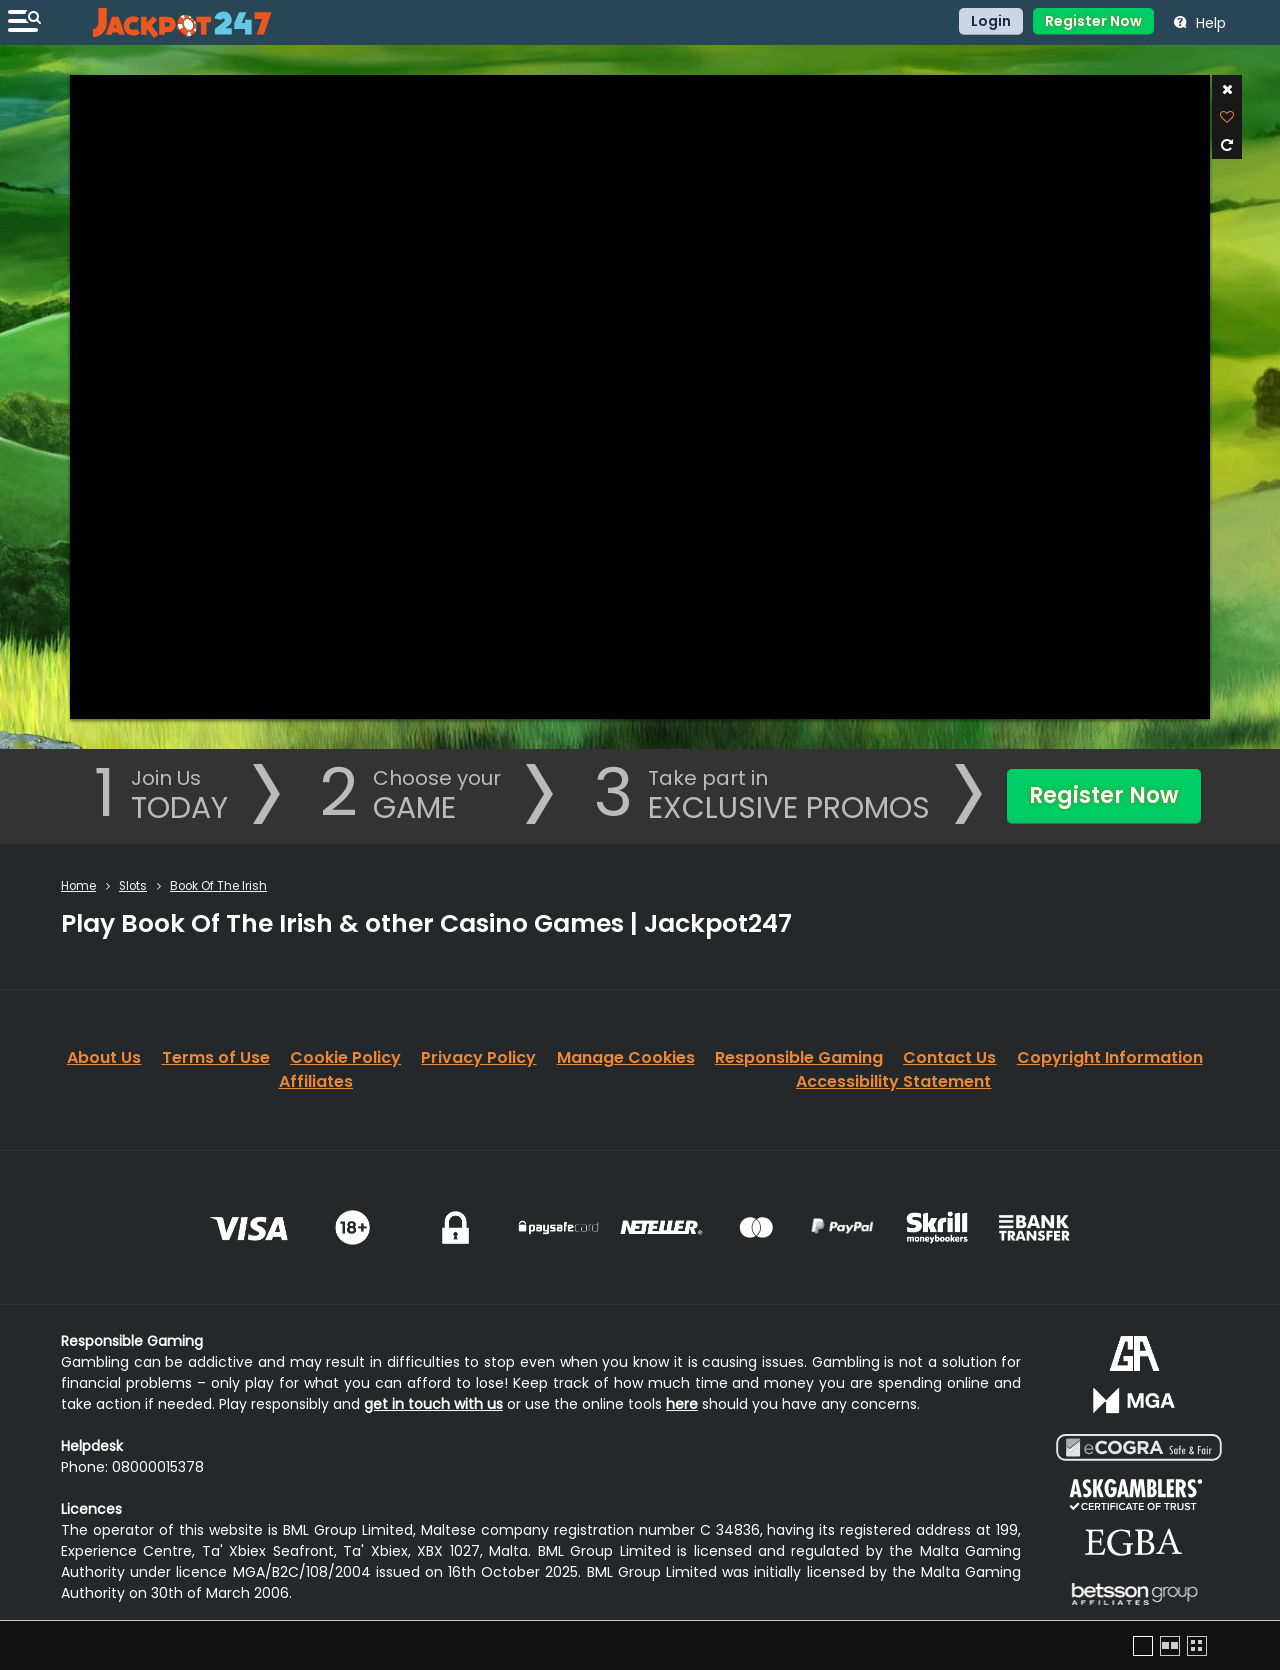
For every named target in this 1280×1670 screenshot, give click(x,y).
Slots (133, 886)
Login (991, 21)
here (682, 1404)
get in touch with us (433, 1404)
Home (78, 886)
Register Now (1093, 21)
